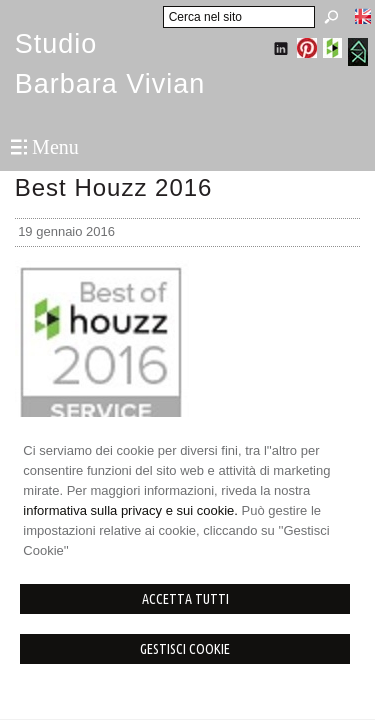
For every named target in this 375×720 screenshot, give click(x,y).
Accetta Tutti (185, 599)
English (363, 16)
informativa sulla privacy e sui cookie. (130, 510)
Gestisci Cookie (185, 649)
